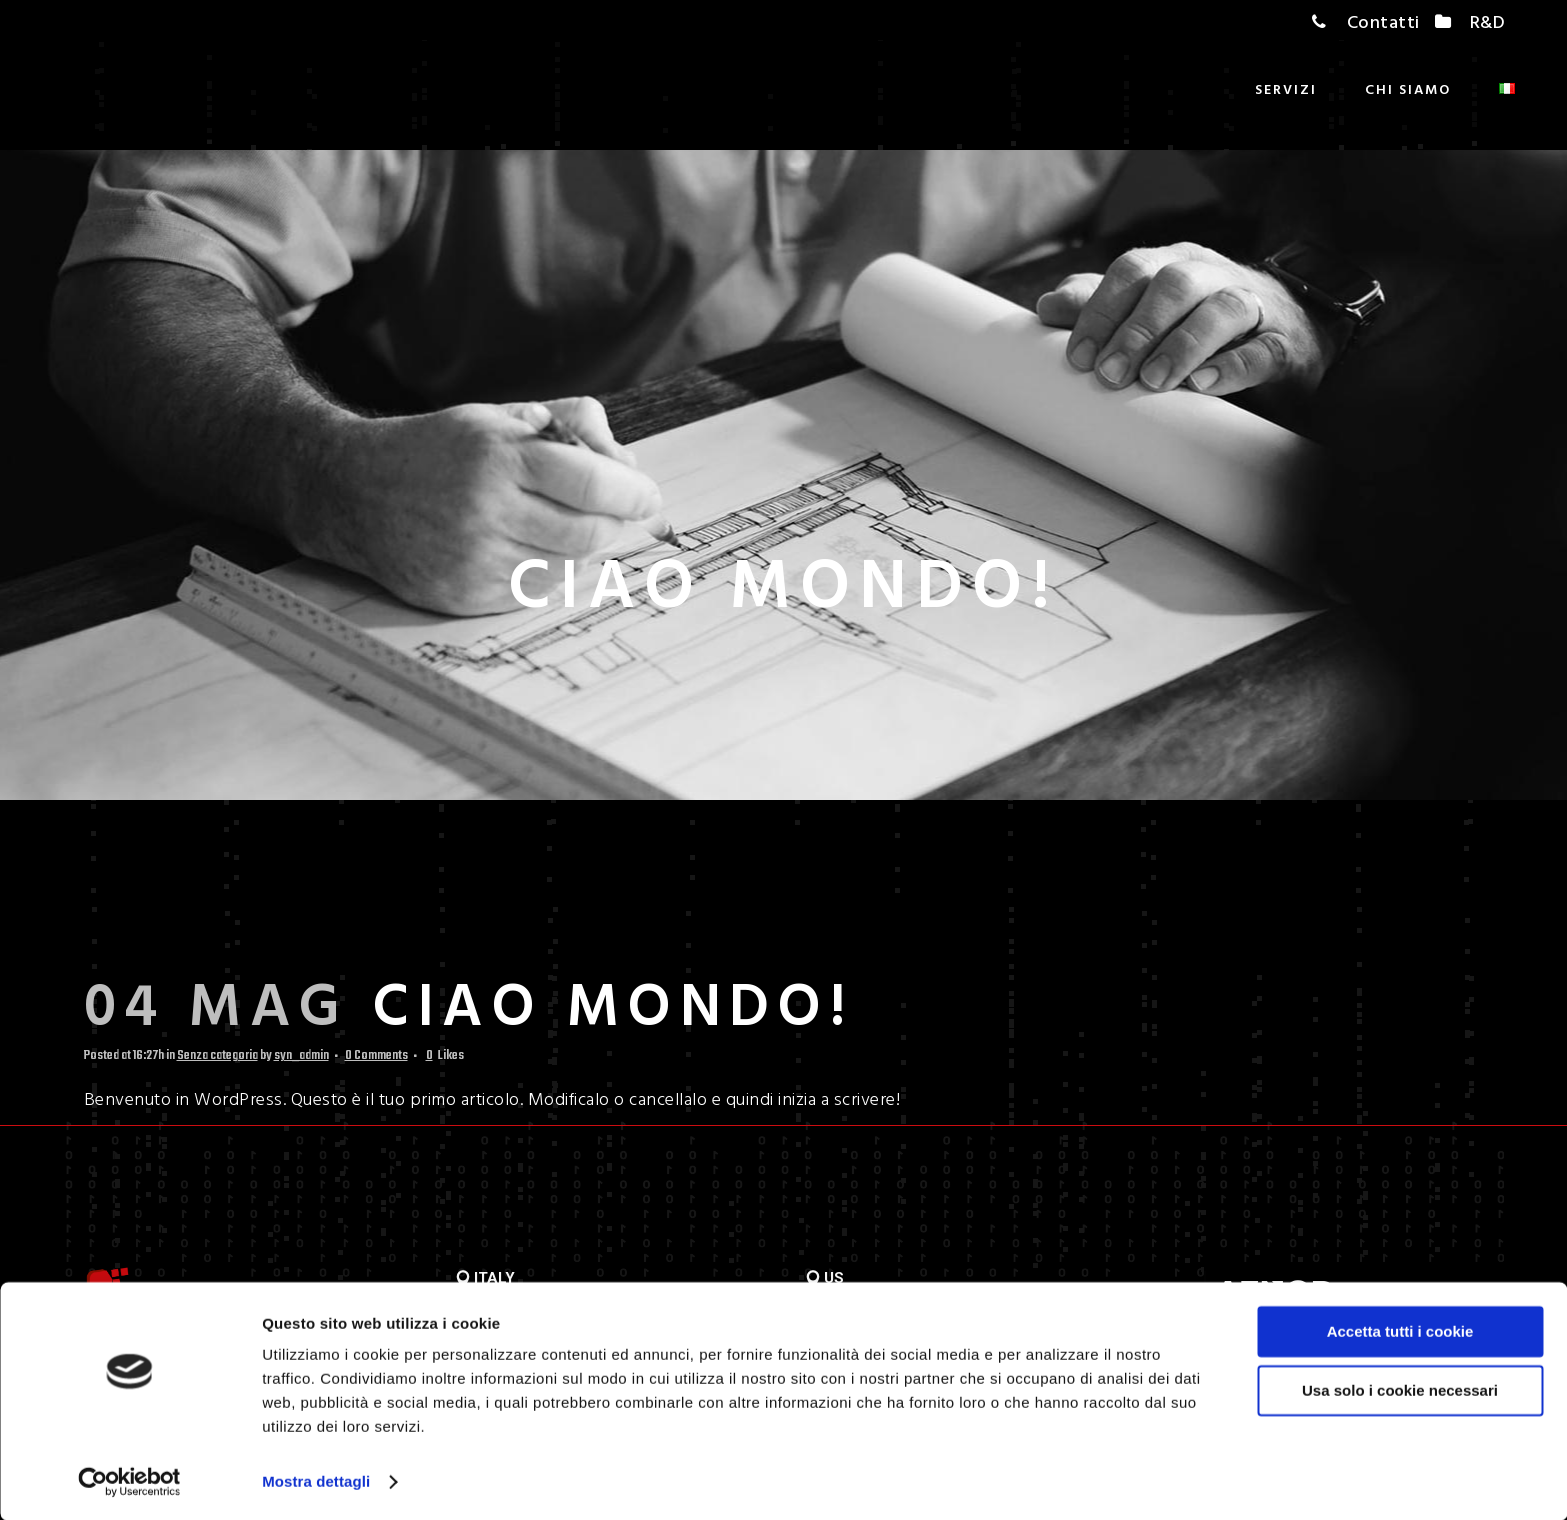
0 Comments (376, 1058)
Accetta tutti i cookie (1400, 1330)
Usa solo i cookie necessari (1400, 1388)
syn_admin (301, 1058)
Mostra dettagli (316, 1480)
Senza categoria (217, 1058)
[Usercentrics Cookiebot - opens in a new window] (129, 1481)
